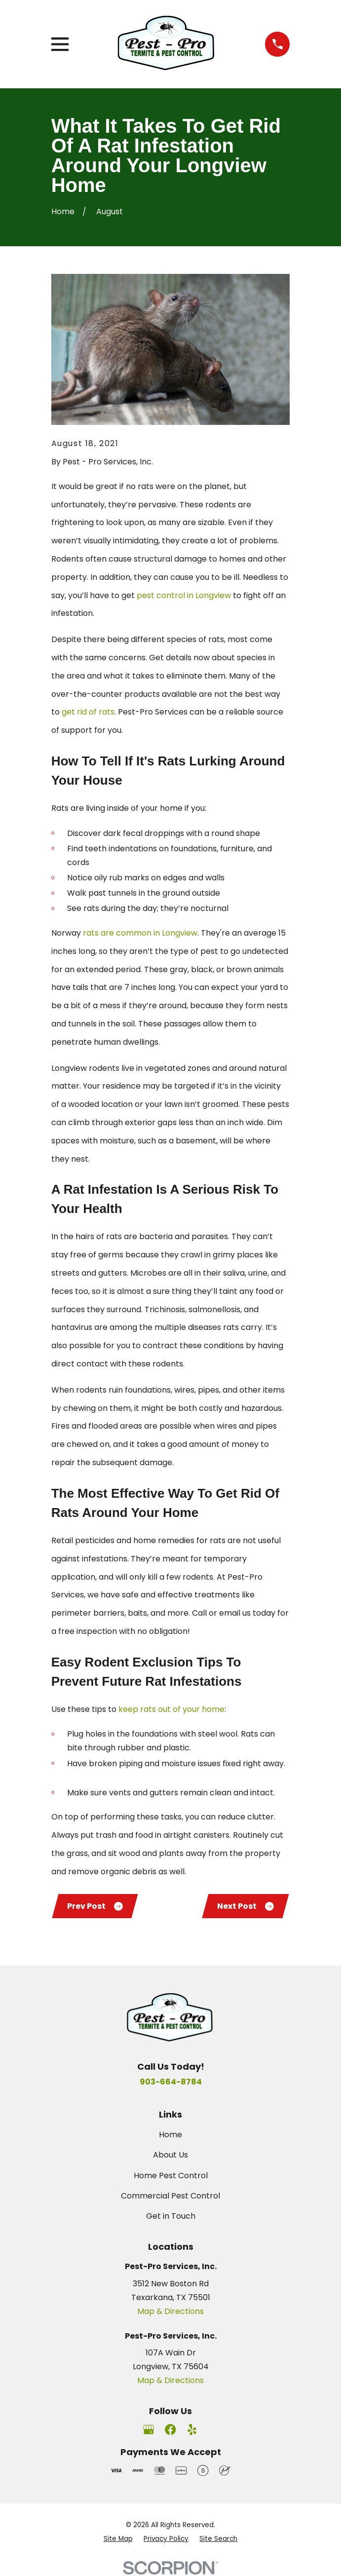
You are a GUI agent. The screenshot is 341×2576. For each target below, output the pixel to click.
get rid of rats (88, 712)
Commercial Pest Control (170, 2196)
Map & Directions (170, 2311)
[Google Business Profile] (148, 2429)
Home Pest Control (171, 2175)
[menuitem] (118, 2539)
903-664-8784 (171, 2082)
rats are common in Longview (140, 933)
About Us (170, 2155)
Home (170, 2135)
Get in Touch (170, 2216)
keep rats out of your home (171, 1709)
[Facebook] (170, 2429)
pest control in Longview (184, 595)
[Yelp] (192, 2429)
